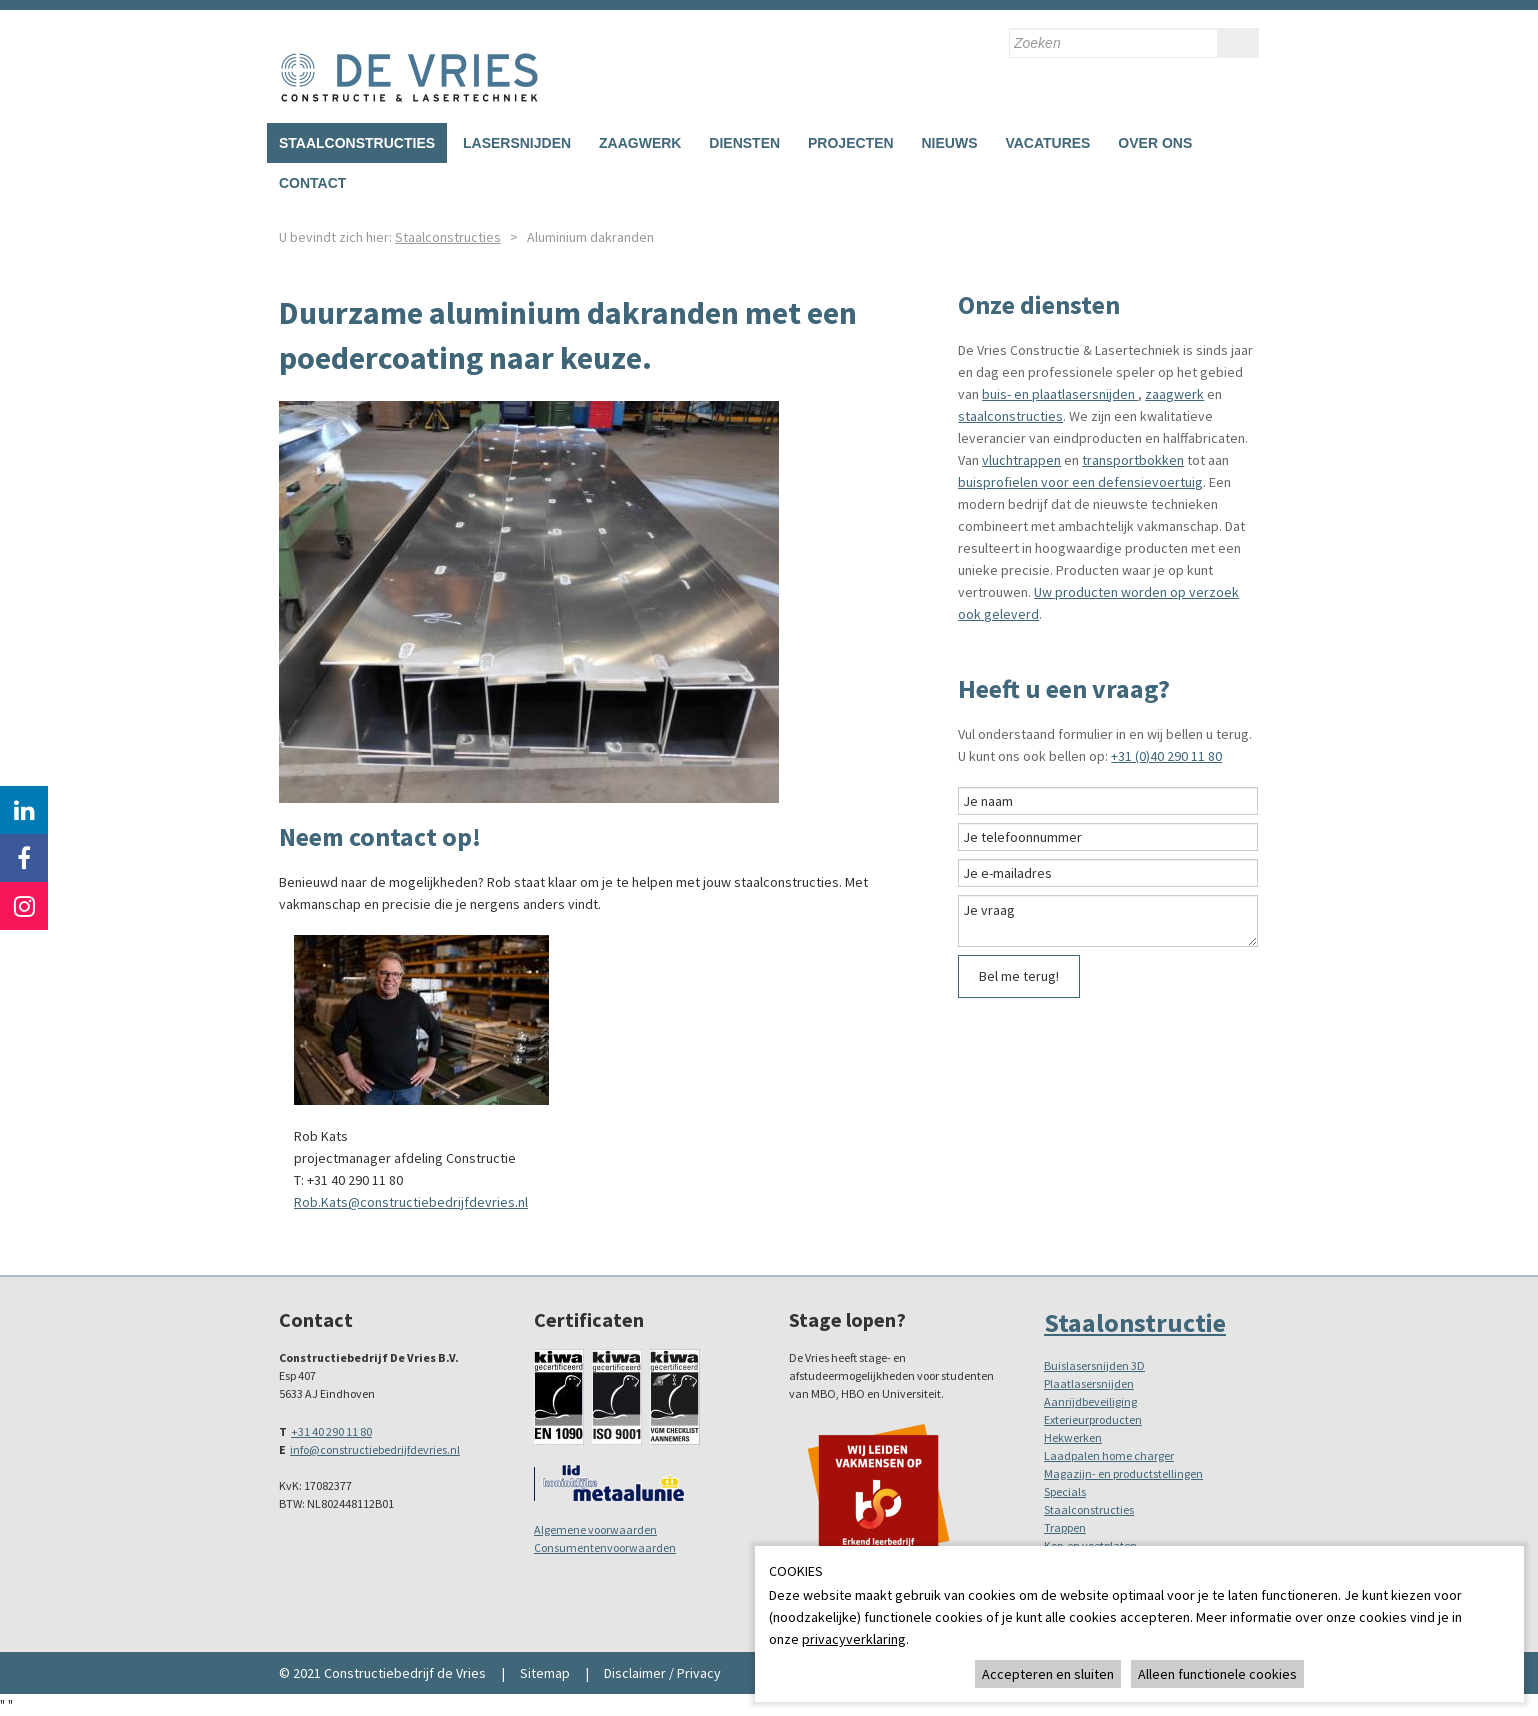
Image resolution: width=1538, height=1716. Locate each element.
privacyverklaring (854, 1639)
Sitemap (545, 1673)
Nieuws (949, 143)
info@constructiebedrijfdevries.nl (375, 1449)
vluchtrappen (1021, 460)
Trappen (1065, 1527)
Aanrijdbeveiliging (1090, 1401)
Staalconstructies (357, 143)
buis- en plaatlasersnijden (1060, 394)
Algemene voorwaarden (595, 1529)
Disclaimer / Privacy (662, 1673)
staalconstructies (1010, 416)
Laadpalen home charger (1109, 1455)
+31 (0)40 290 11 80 (1166, 756)
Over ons (1155, 143)
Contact (312, 183)
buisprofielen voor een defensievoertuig (1080, 482)
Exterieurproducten (1093, 1419)
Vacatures (1047, 143)
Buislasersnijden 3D (1094, 1365)
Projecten (851, 143)
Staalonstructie (1135, 1322)
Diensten (744, 143)
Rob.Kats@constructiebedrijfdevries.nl (411, 1202)
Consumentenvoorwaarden (605, 1547)
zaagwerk (1174, 394)
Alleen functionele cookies (1217, 1674)
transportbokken (1133, 460)
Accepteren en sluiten (1048, 1674)
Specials (1065, 1491)
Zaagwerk (640, 143)
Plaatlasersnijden (1089, 1383)
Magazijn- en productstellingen (1123, 1473)
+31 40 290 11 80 (331, 1431)
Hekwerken (1073, 1437)
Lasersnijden (517, 143)
